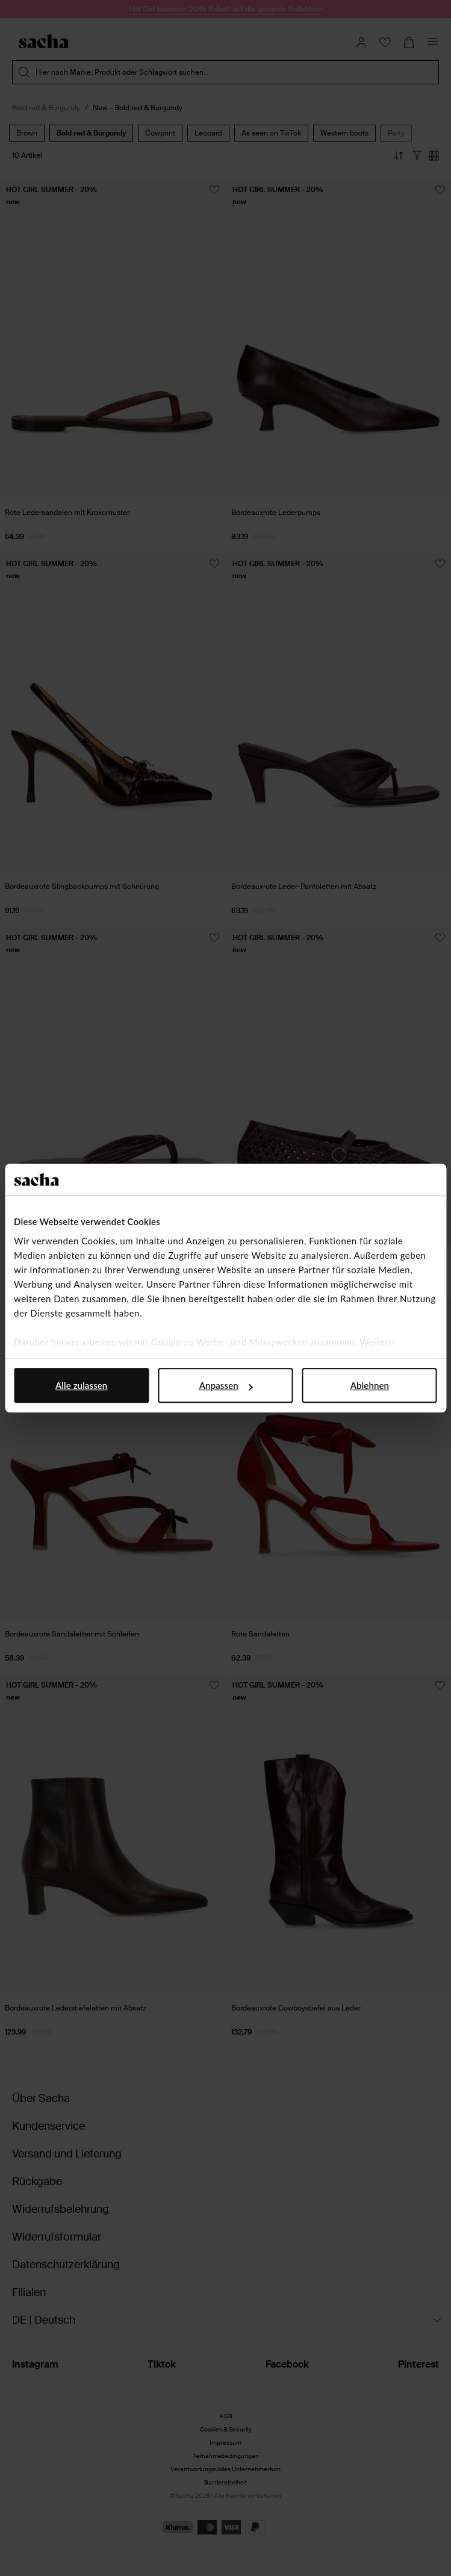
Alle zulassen (81, 1385)
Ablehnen (369, 1385)
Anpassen (226, 1385)
